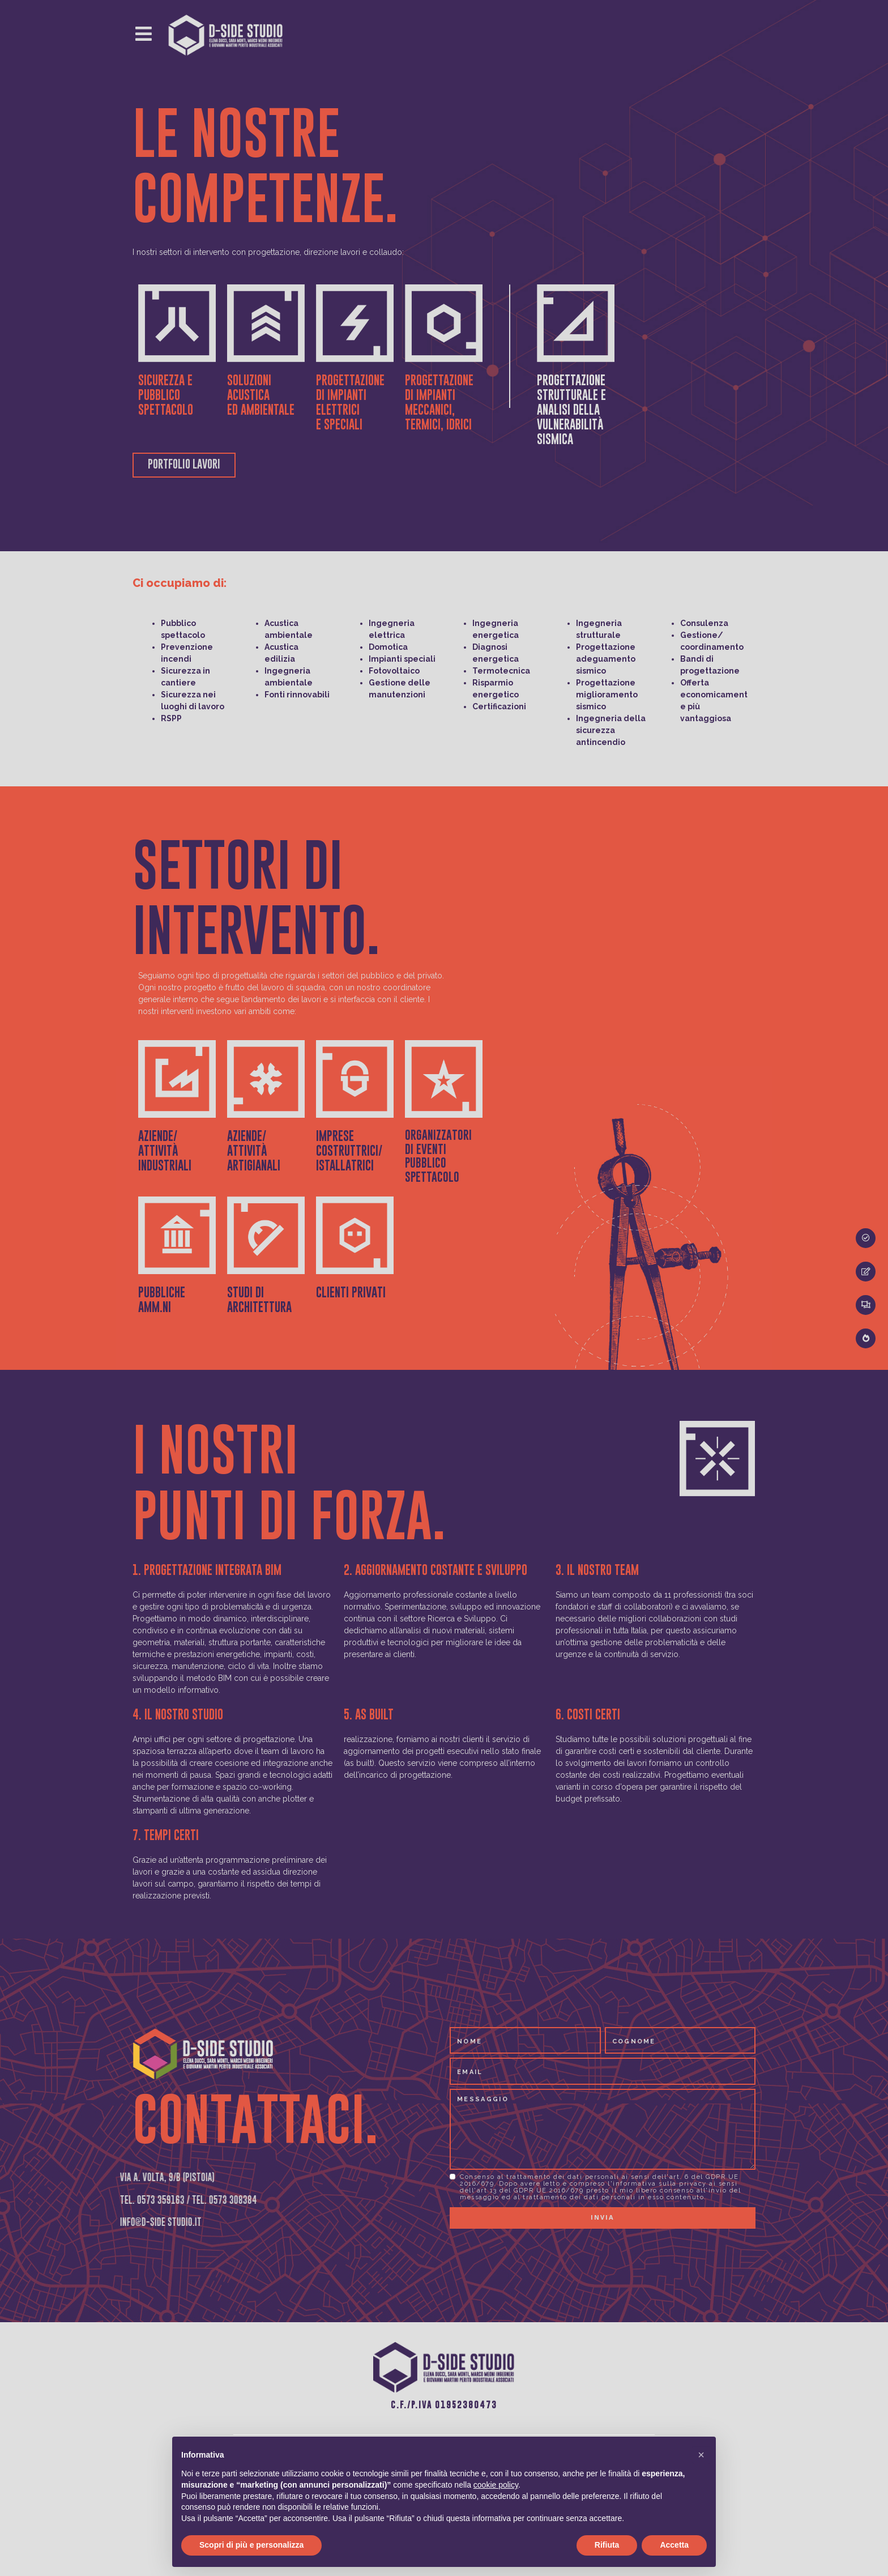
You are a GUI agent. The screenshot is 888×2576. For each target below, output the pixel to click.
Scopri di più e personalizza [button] (251, 2544)
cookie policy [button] (495, 2484)
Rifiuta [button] (607, 2544)
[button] (701, 2455)
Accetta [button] (674, 2544)
